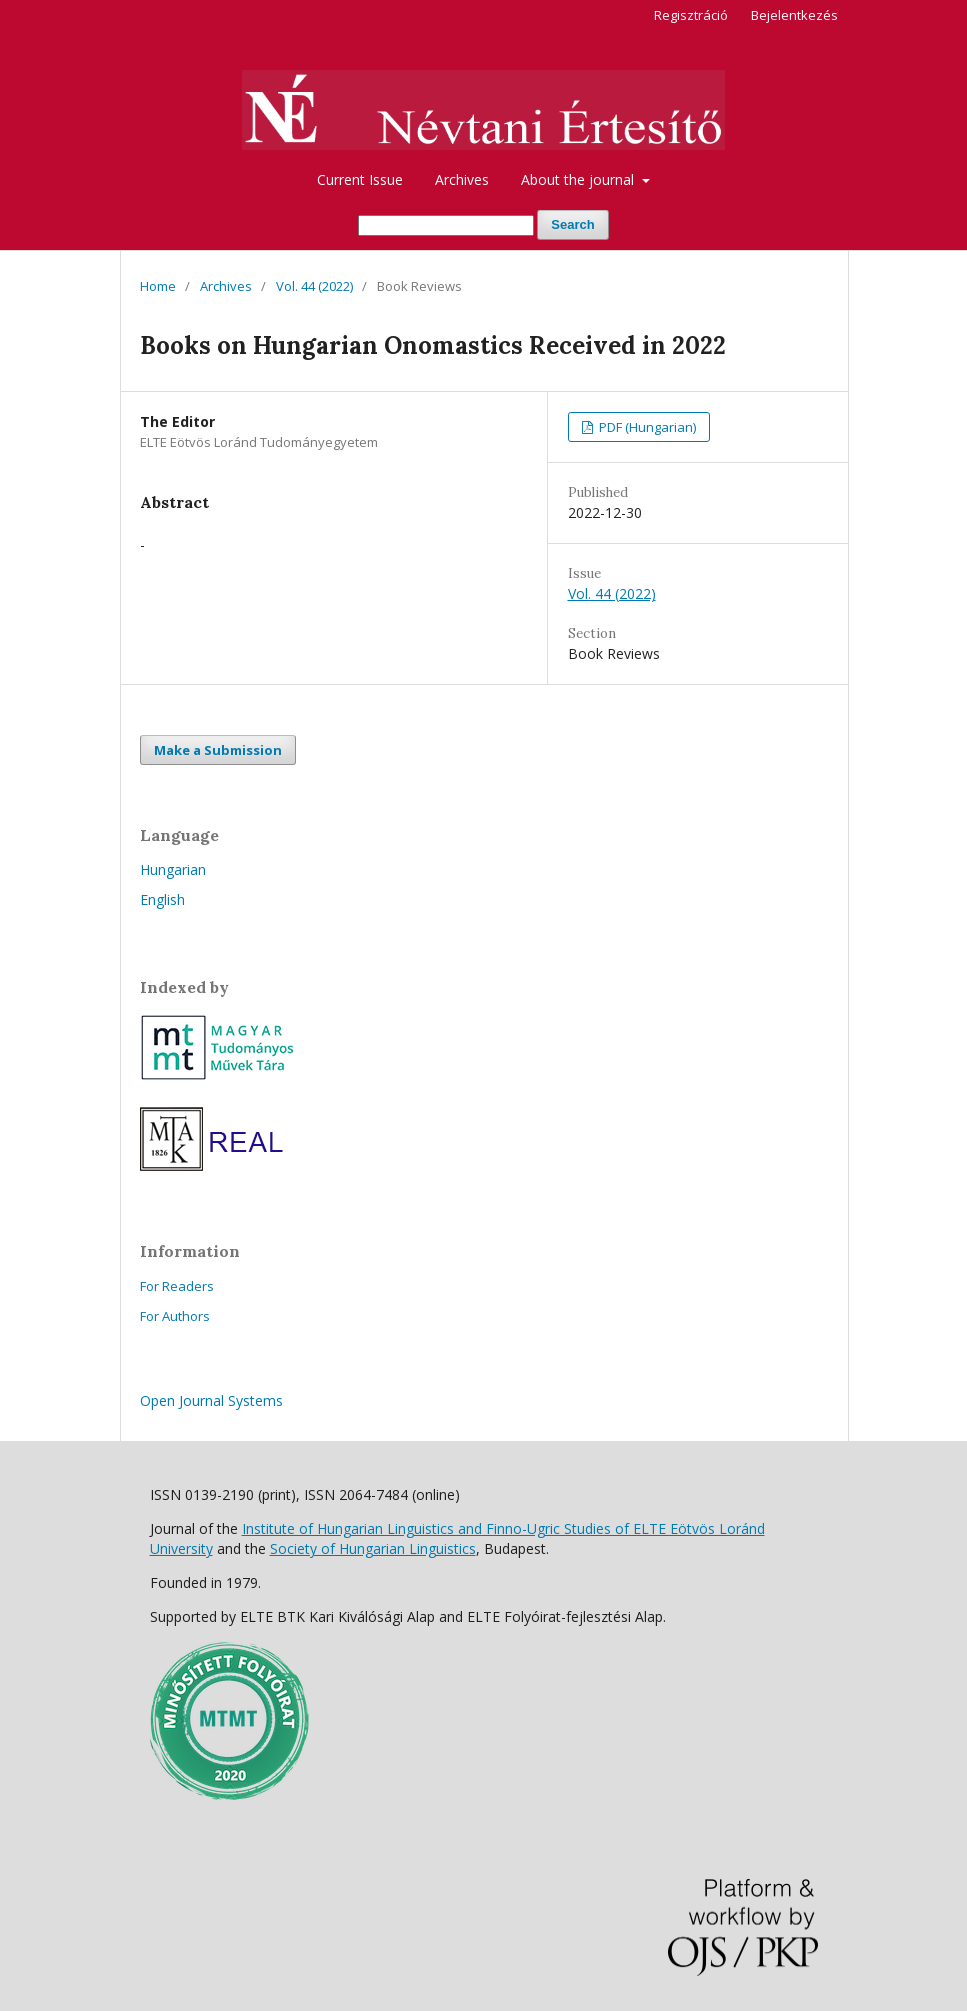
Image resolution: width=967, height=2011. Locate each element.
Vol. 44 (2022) (314, 286)
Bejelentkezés (794, 15)
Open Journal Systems (211, 1400)
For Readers (177, 1286)
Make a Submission (218, 750)
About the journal (579, 179)
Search (572, 224)
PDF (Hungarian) (646, 427)
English (162, 899)
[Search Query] (446, 225)
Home (158, 286)
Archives (462, 179)
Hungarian (173, 869)
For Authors (175, 1316)
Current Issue (360, 179)
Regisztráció (691, 15)
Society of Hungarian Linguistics (373, 1548)
